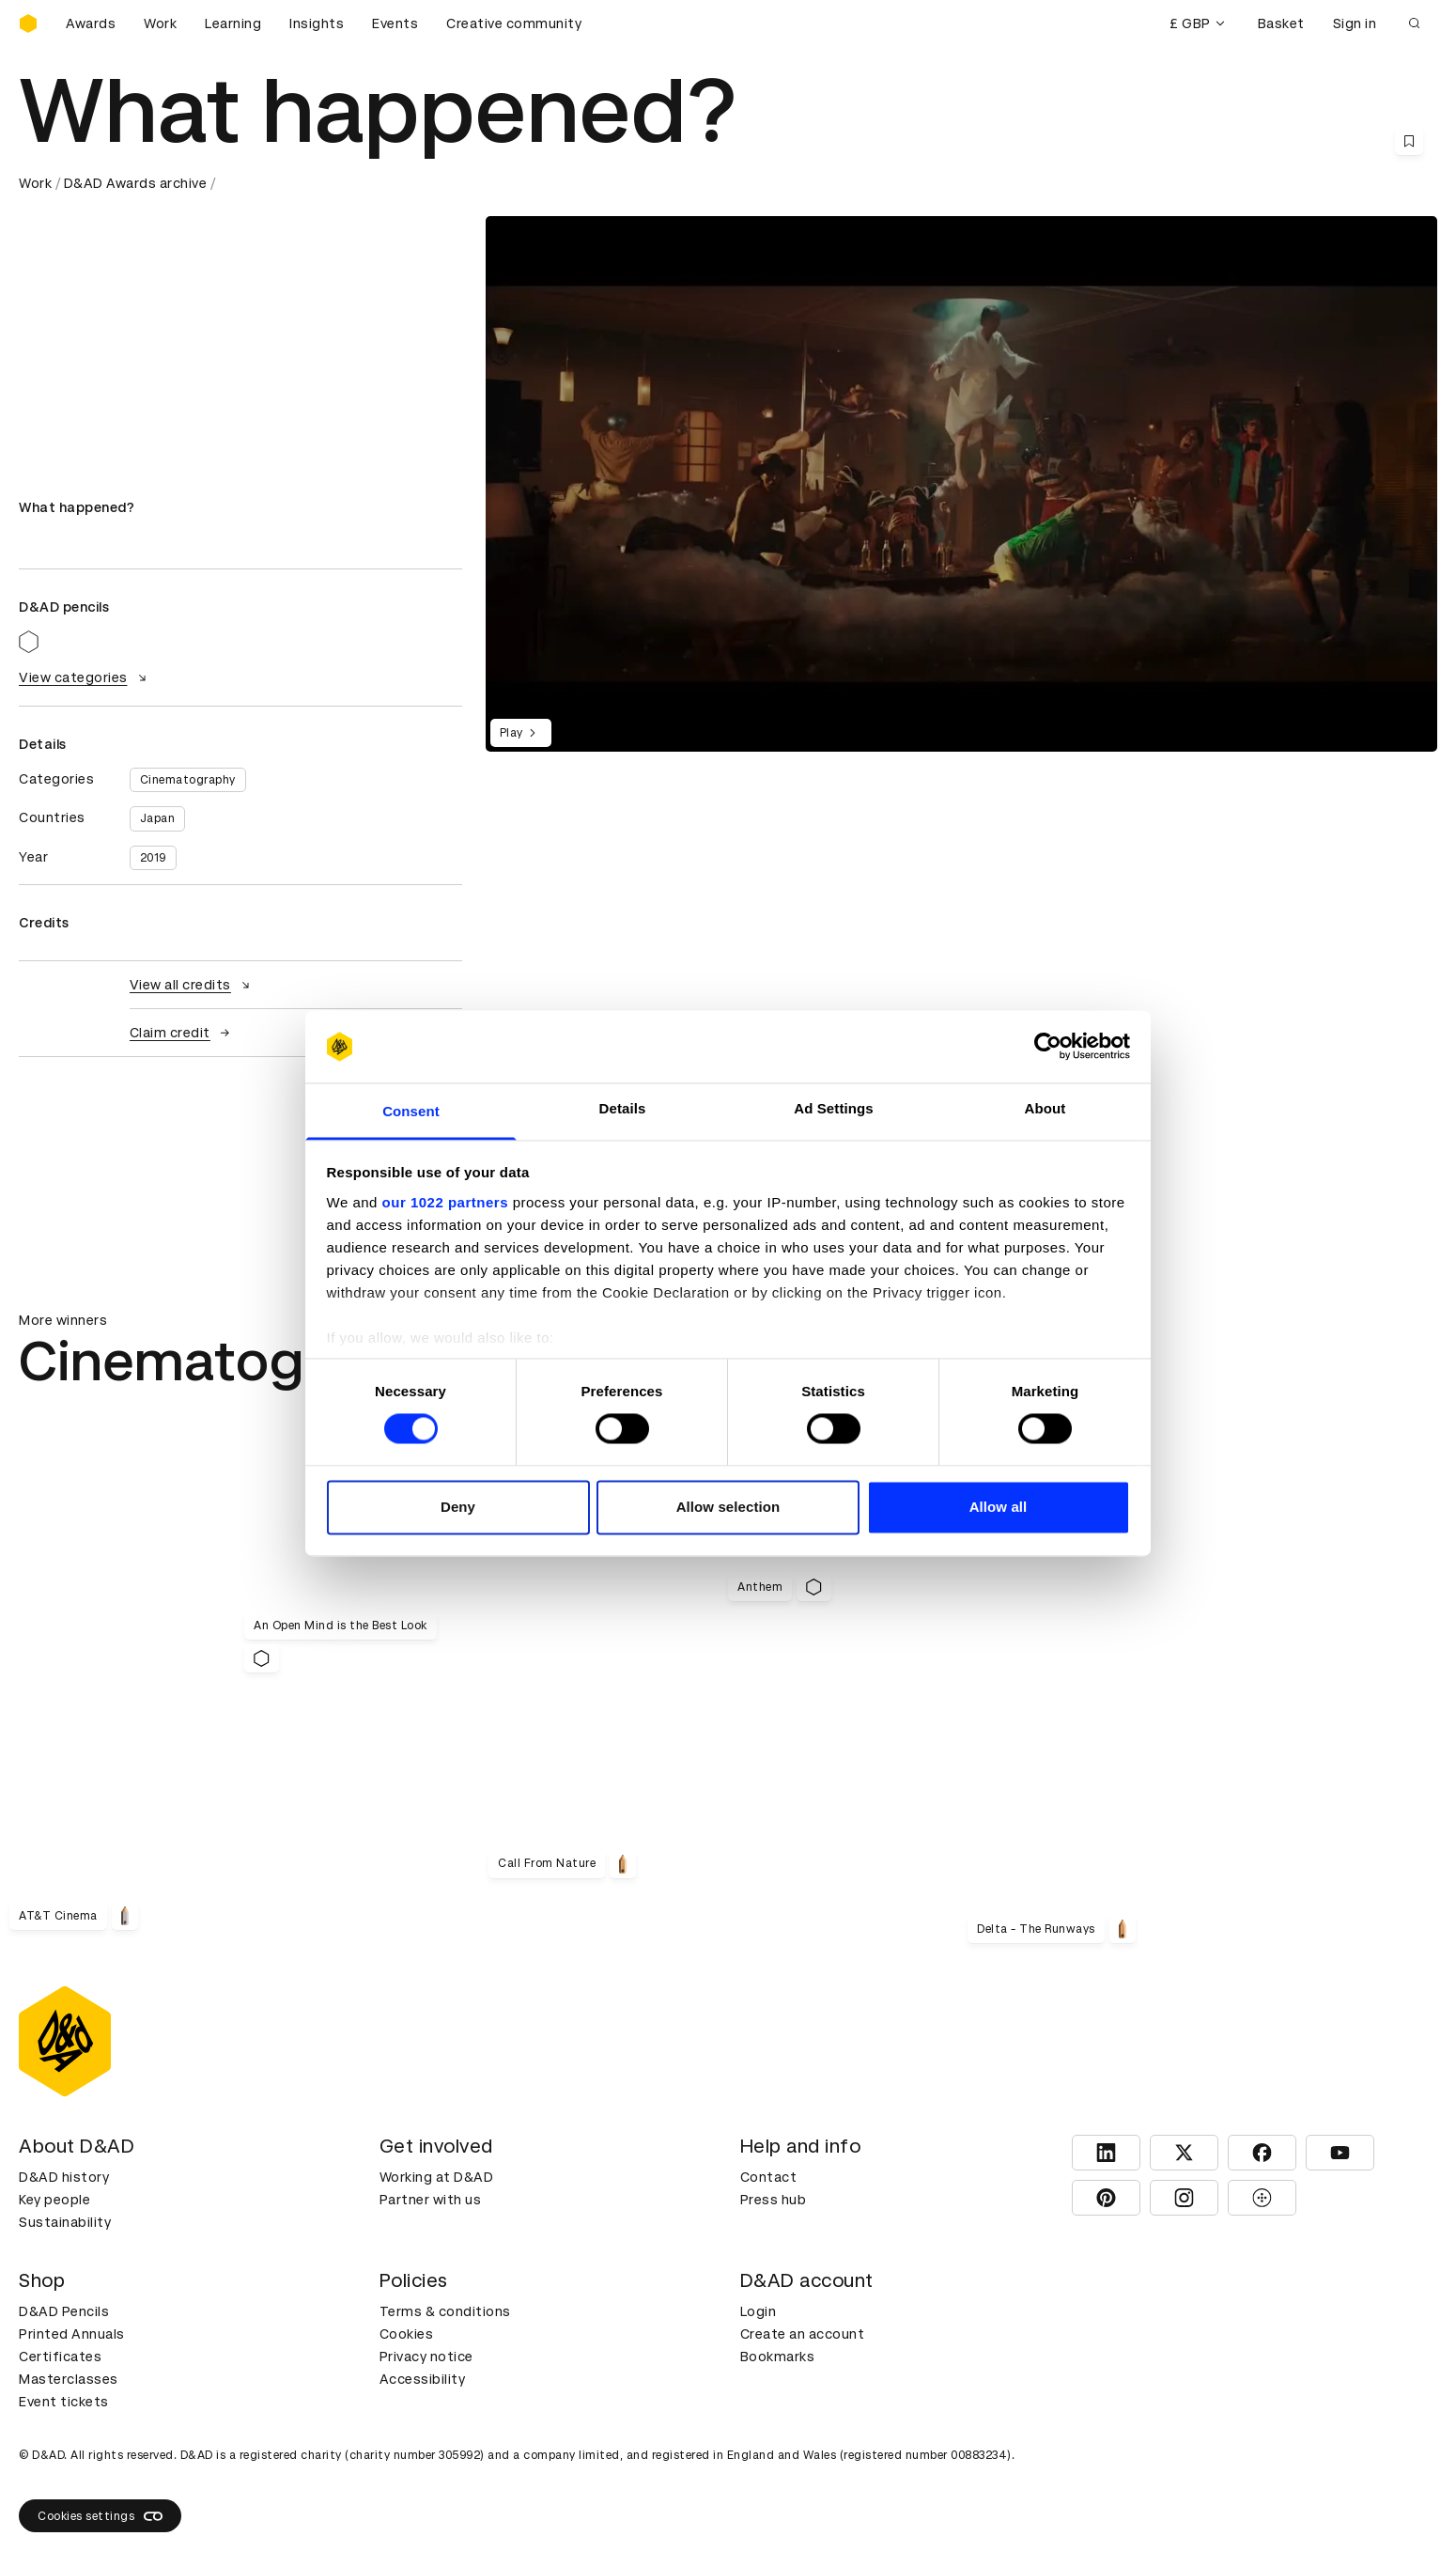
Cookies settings (100, 2516)
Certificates (60, 2356)
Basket (1281, 23)
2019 (153, 857)
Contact (769, 2177)
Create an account (802, 2333)
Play (521, 732)
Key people (54, 2199)
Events (395, 23)
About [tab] (1045, 1108)
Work (160, 23)
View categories (85, 677)
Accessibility (422, 2379)
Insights (316, 23)
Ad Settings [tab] (833, 1108)
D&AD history (64, 2177)
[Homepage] (28, 23)
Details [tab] (622, 1108)
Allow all (998, 1507)
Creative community (513, 23)
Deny (458, 1507)
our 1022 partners (445, 1202)
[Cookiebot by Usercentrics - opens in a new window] (1048, 1047)
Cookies (406, 2333)
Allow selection (728, 1507)
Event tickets (64, 2401)
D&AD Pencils (64, 2311)
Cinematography (188, 779)
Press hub (773, 2199)
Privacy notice (426, 2356)
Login (758, 2311)
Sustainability (65, 2222)
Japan (158, 818)
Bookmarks (777, 2356)
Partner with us (430, 2199)
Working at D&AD (436, 2177)
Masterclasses (68, 2379)
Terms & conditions (445, 2311)
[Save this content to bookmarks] (1409, 141)
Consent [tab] (411, 1111)
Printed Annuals (72, 2333)
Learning (233, 23)
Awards (91, 23)
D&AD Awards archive (136, 183)
